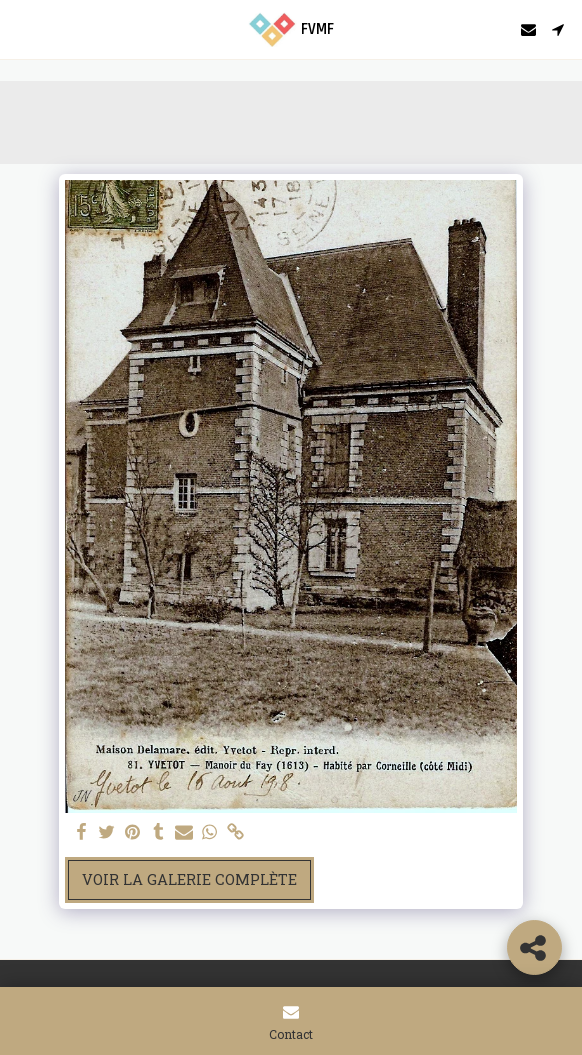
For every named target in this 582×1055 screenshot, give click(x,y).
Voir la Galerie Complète (189, 879)
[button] (22, 29)
